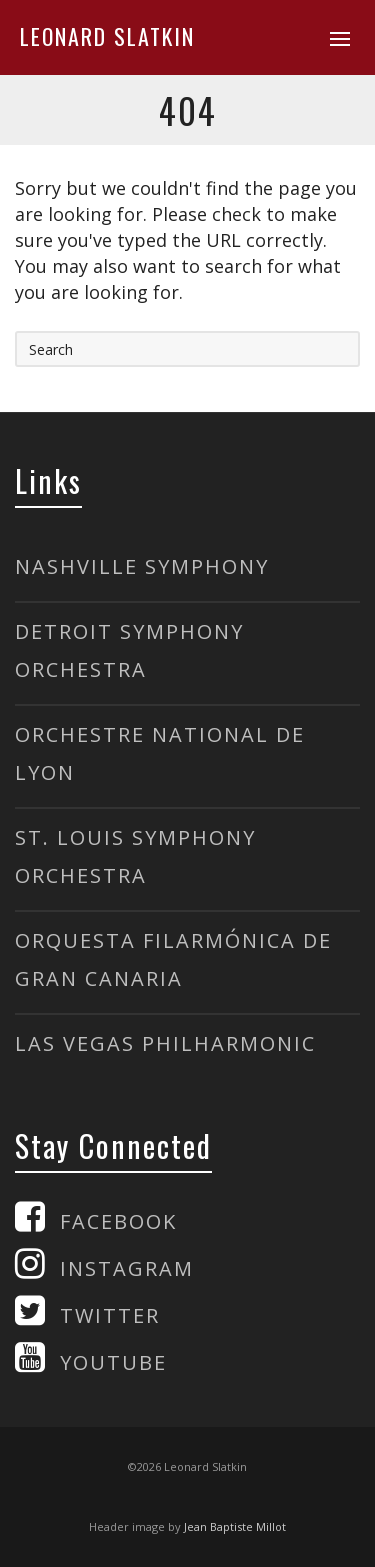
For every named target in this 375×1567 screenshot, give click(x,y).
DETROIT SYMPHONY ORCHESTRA (129, 650)
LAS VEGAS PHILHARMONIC (165, 1043)
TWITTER (110, 1315)
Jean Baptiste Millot (235, 1526)
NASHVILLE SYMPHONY (142, 566)
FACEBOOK (118, 1221)
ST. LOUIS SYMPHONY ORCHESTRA (135, 856)
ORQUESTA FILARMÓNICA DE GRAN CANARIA (173, 959)
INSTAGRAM (127, 1268)
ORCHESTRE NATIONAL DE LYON (160, 753)
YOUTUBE (113, 1362)
